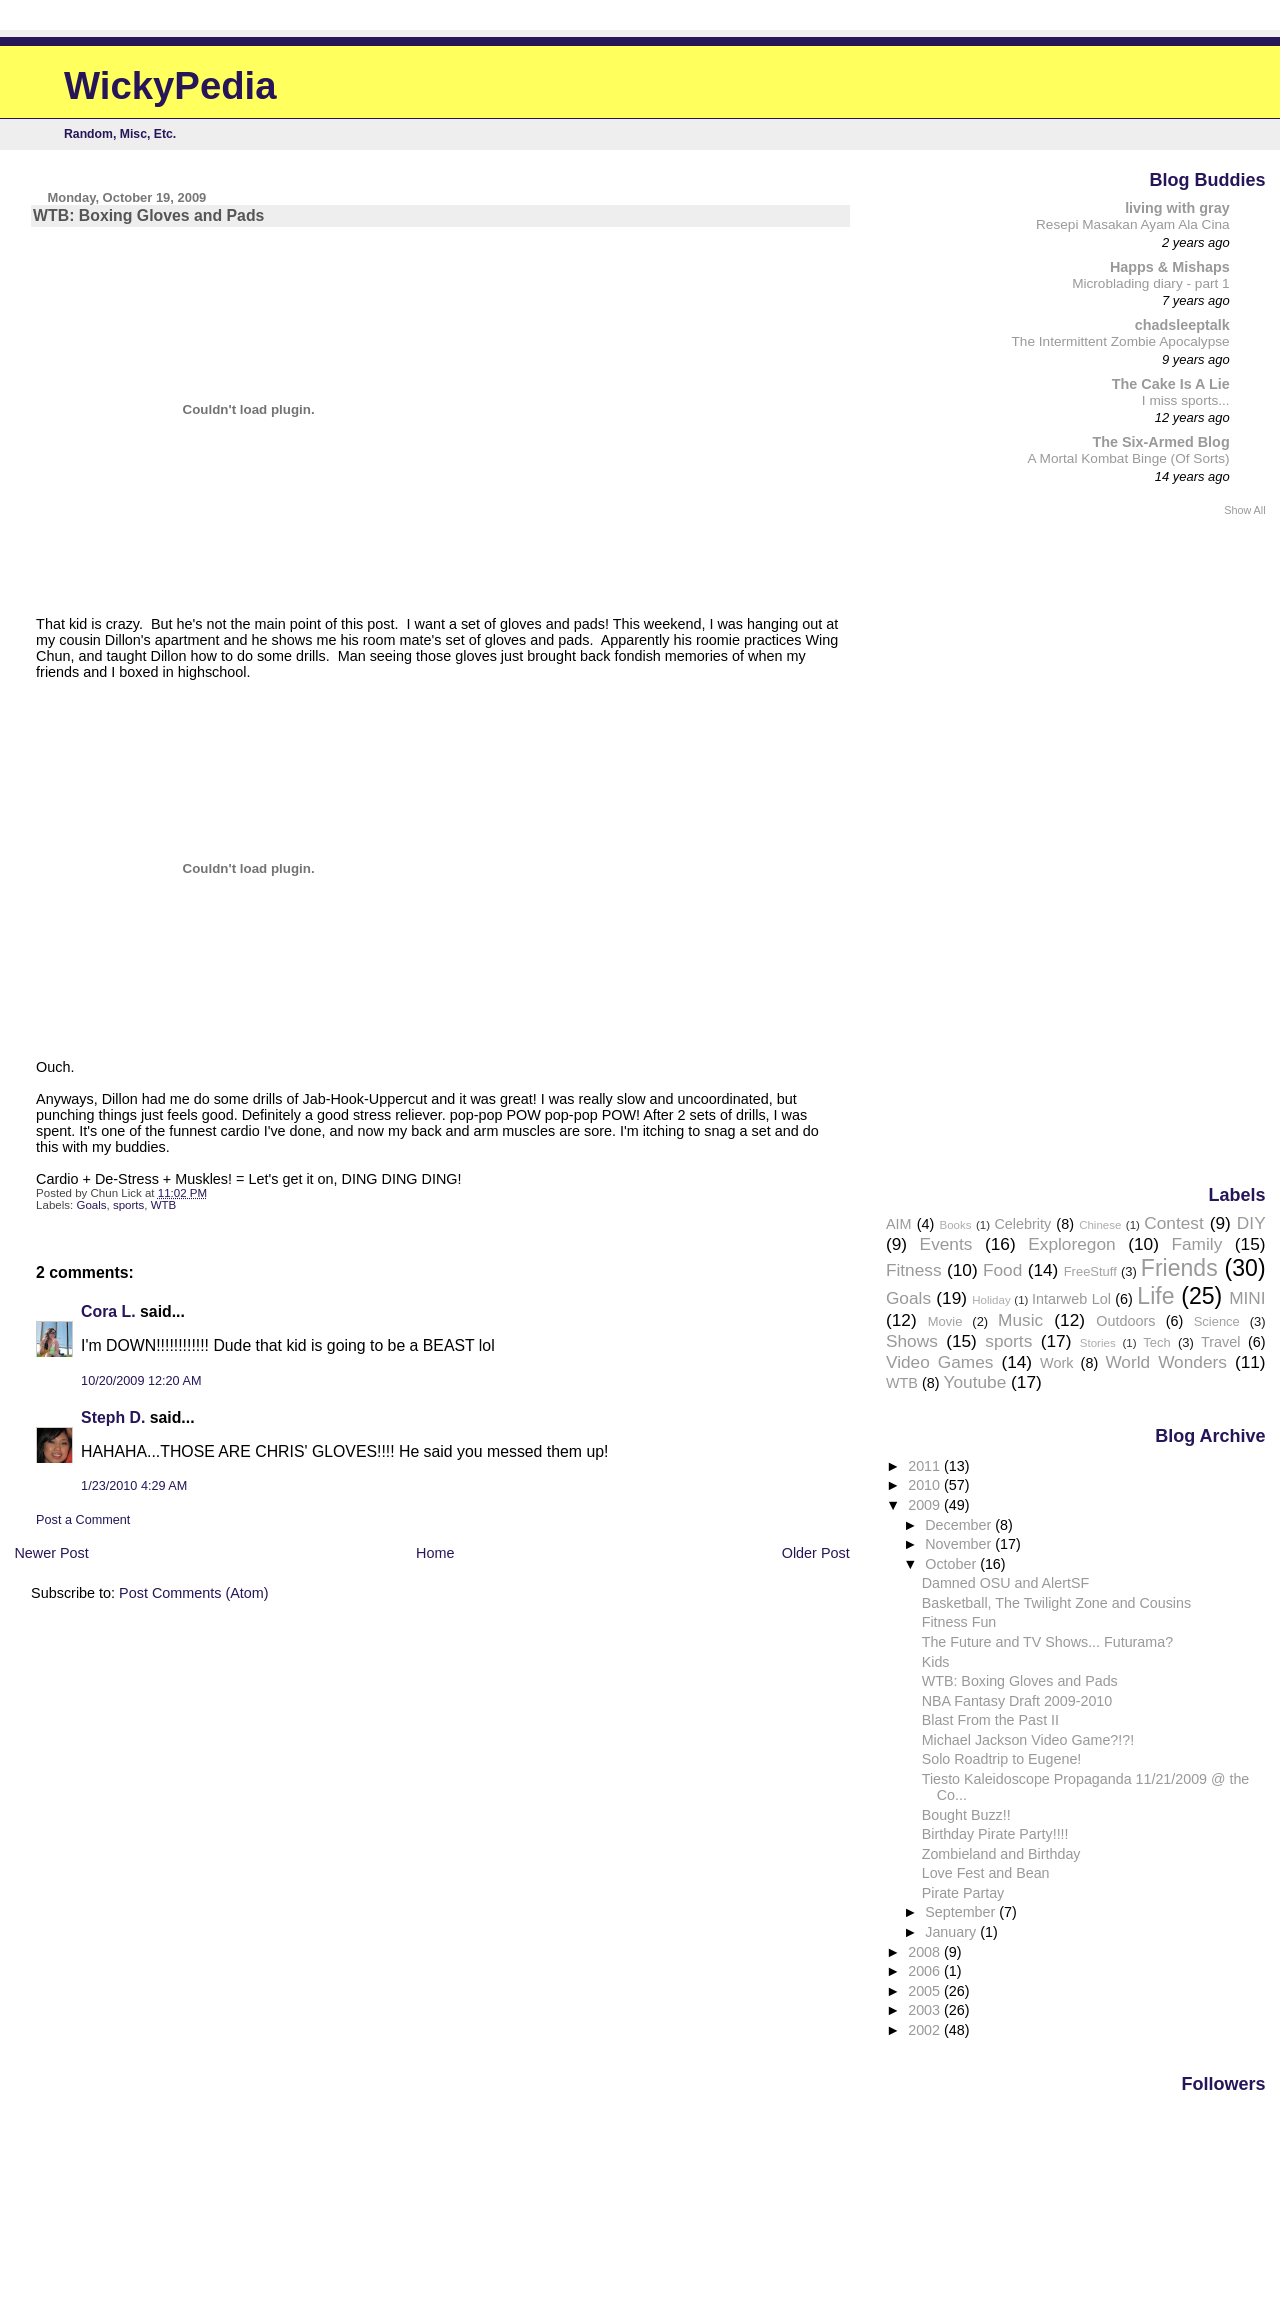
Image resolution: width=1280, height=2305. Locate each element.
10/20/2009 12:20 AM (141, 1381)
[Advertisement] (1186, 849)
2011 (926, 1466)
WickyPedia (170, 85)
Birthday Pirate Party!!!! (995, 1834)
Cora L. (108, 1311)
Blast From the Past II (990, 1720)
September (962, 1912)
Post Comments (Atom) (194, 1593)
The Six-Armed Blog (1160, 442)
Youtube (975, 1382)
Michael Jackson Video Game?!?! (1028, 1740)
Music (1020, 1320)
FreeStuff (1090, 1271)
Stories (1098, 1343)
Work (1056, 1363)
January (952, 1932)
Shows (912, 1341)
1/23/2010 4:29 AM (134, 1486)
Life (1155, 1296)
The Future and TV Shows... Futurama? (1047, 1642)
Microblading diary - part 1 (1151, 283)
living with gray (1177, 208)
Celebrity (1022, 1224)
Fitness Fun (959, 1622)
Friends (1179, 1268)
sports (128, 1205)
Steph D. (113, 1417)
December (960, 1525)
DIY (1251, 1223)
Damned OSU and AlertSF (1005, 1583)
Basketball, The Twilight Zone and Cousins (1056, 1603)
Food (1002, 1270)
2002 (926, 2030)
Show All (1244, 510)
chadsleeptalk (1182, 325)
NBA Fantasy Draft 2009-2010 (1017, 1701)
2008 (926, 1952)
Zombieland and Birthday (1001, 1854)
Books (956, 1225)
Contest (1174, 1223)
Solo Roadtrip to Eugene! (1002, 1759)
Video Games (939, 1362)
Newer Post (51, 1553)
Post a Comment (83, 1520)
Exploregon (1071, 1244)
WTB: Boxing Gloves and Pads (1020, 1681)
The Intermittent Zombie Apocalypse (1121, 341)
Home (435, 1553)
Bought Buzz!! (966, 1815)
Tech (1156, 1342)
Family (1196, 1244)
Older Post (816, 1553)
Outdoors (1125, 1321)
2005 (926, 1991)
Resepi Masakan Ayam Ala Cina (1133, 224)
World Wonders (1166, 1362)
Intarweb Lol (1071, 1299)
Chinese (1100, 1225)
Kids (936, 1662)
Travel (1220, 1342)
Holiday (991, 1300)
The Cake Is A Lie (1171, 384)
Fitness (914, 1270)
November (960, 1544)
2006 (926, 1971)
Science (1217, 1321)
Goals (91, 1205)
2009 (926, 1505)
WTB (164, 1205)
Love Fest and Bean (986, 1873)
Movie (945, 1321)
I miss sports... (1186, 400)
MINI (1247, 1298)
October (952, 1564)
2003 (926, 2010)
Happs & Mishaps (1170, 267)
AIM (899, 1224)
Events (946, 1244)
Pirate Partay (963, 1893)
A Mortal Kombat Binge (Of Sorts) (1128, 458)
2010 (926, 1485)
